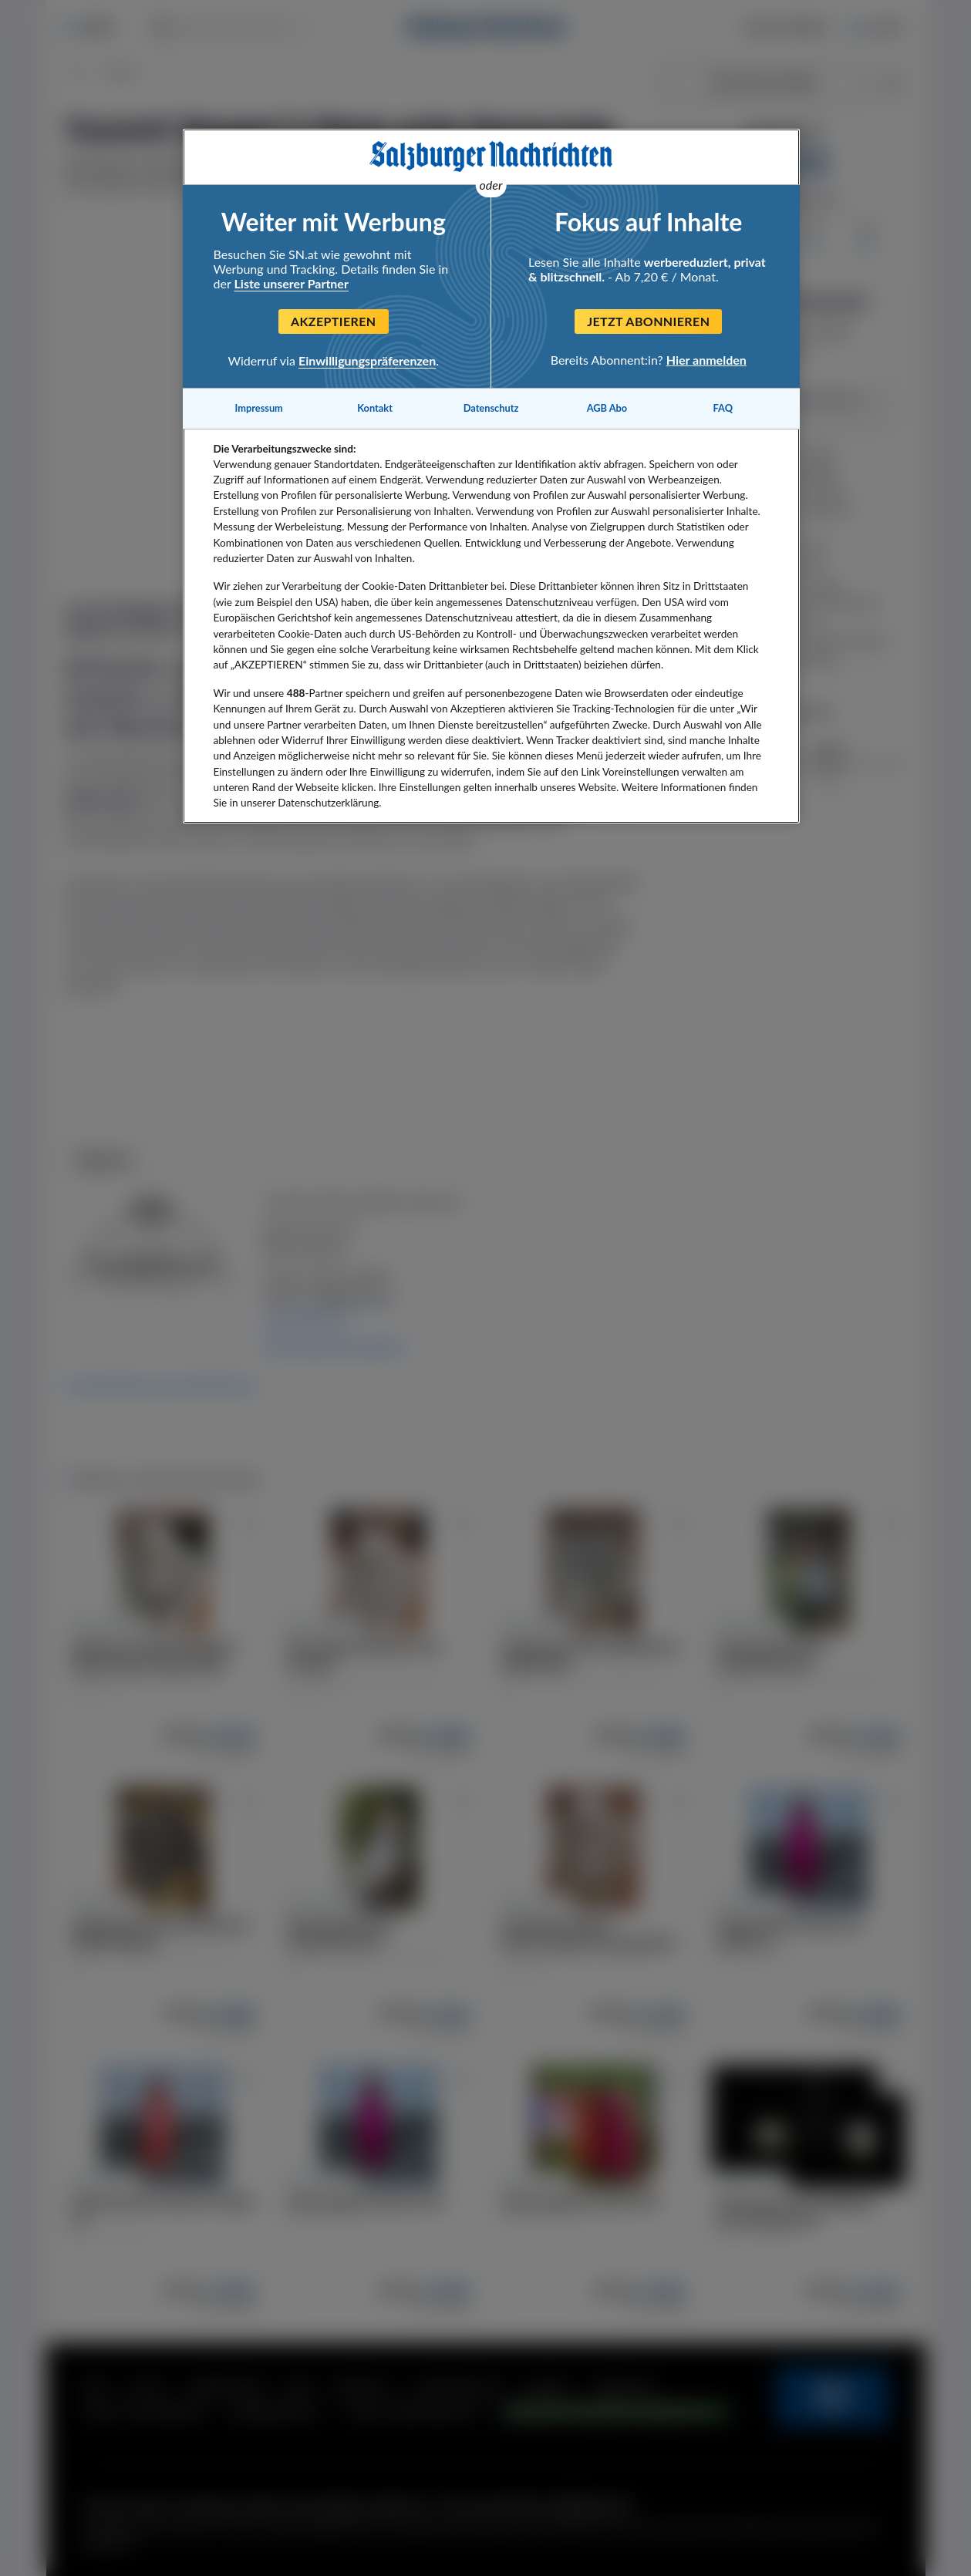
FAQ (723, 408)
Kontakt (375, 408)
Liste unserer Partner (291, 283)
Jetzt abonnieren (648, 321)
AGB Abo (607, 408)
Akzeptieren (333, 321)
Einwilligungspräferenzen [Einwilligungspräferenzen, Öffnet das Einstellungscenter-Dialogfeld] (367, 360)
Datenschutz (491, 408)
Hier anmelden (706, 359)
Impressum (259, 408)
